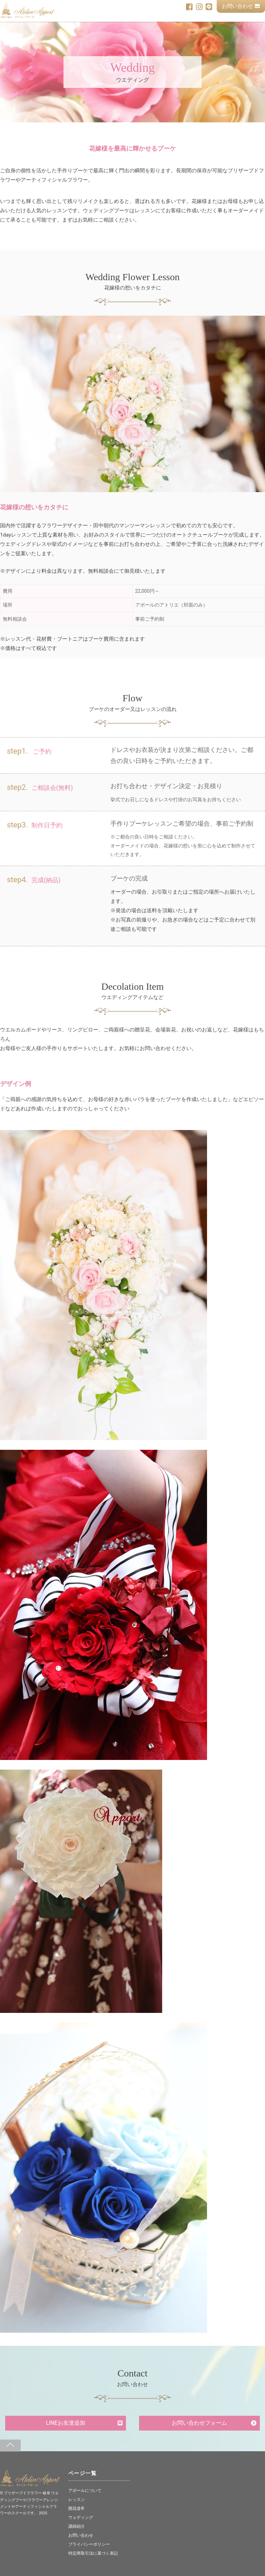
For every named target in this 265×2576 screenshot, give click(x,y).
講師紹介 (77, 2526)
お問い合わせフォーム (199, 2423)
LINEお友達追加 (65, 2423)
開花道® (76, 2508)
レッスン (77, 2499)
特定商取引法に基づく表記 (95, 2553)
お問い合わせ (241, 6)
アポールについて (86, 2490)
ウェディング (81, 2517)
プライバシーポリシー (90, 2544)
